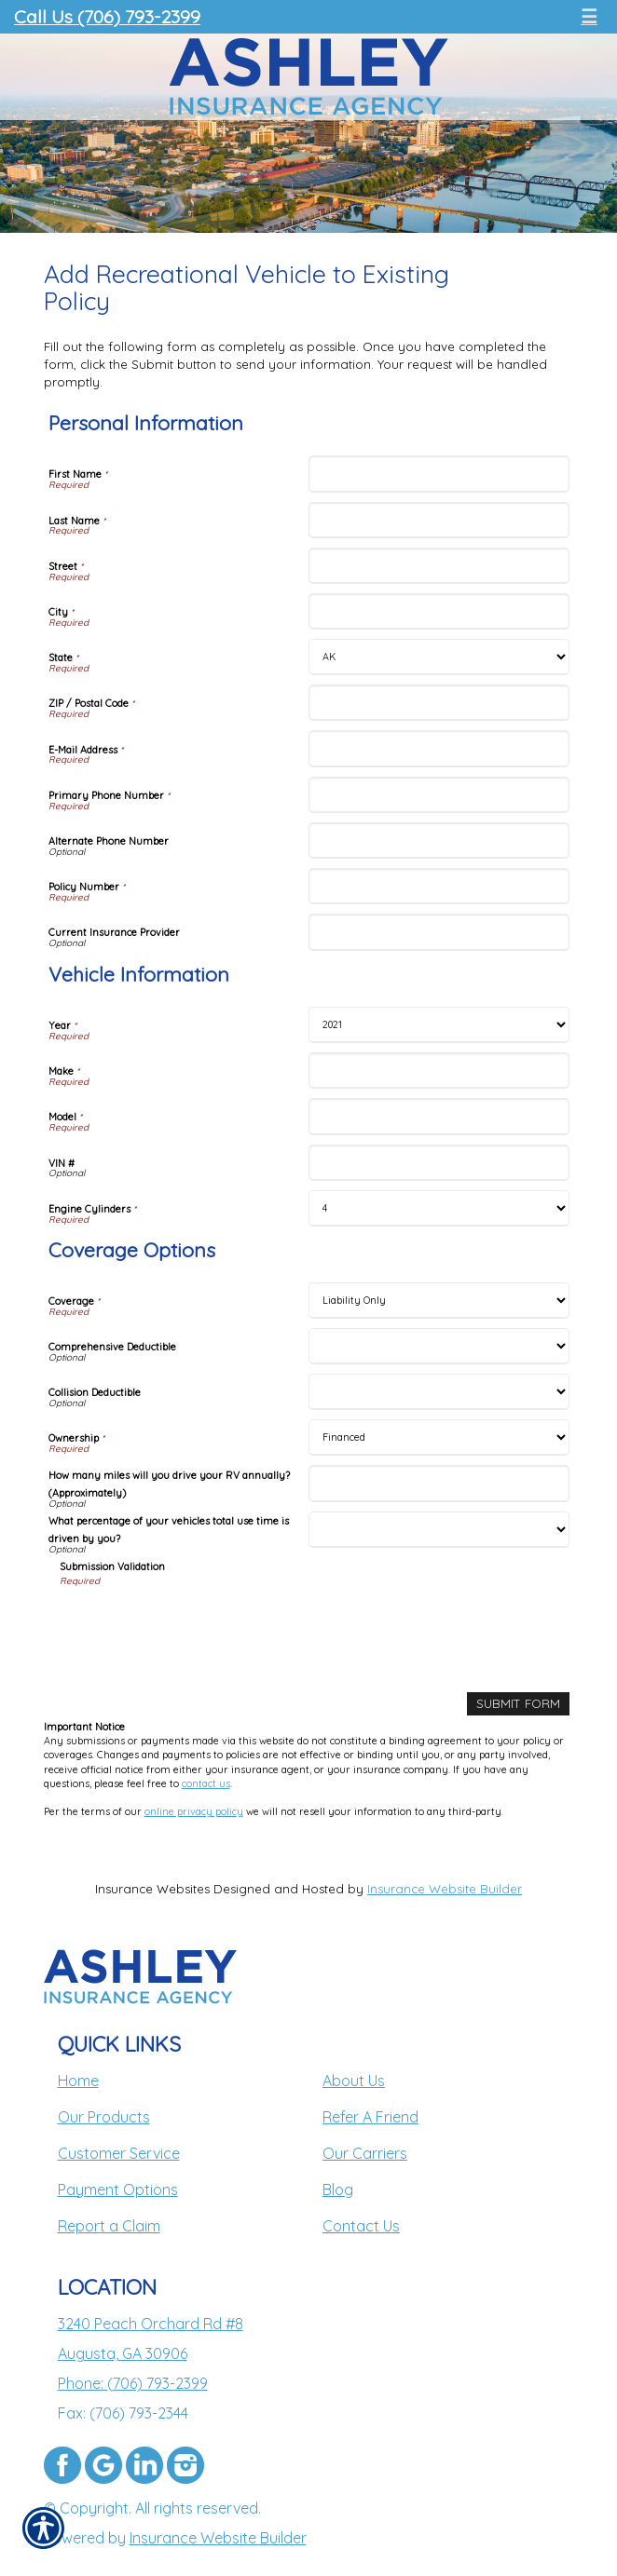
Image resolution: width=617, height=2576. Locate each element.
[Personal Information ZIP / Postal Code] (438, 703)
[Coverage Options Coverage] (438, 1300)
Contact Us (361, 2226)
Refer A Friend (370, 2117)
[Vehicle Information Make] (438, 1070)
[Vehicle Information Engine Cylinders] (438, 1208)
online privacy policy (193, 1811)
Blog (337, 2189)
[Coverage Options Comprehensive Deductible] (438, 1346)
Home (78, 2080)
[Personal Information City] (438, 611)
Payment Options (118, 2189)
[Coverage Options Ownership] (438, 1437)
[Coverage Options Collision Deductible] (438, 1392)
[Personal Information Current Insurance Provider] (438, 932)
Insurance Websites (152, 1888)
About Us (353, 2080)
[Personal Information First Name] (438, 473)
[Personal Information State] (438, 657)
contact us (206, 1783)
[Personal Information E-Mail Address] (438, 748)
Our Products (104, 2117)
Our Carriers (364, 2153)
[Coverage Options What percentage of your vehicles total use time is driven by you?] (438, 1530)
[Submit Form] (518, 1703)
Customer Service (119, 2153)
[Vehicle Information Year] (438, 1025)
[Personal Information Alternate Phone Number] (438, 840)
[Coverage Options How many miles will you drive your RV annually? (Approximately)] (438, 1483)
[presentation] (201, 1624)
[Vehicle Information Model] (438, 1116)
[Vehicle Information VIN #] (438, 1163)
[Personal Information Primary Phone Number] (438, 795)
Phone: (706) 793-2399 (133, 2383)
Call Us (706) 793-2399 (107, 16)
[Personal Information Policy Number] (438, 886)
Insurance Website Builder (444, 1888)
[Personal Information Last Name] (438, 520)
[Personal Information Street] (438, 566)
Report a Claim (109, 2226)
